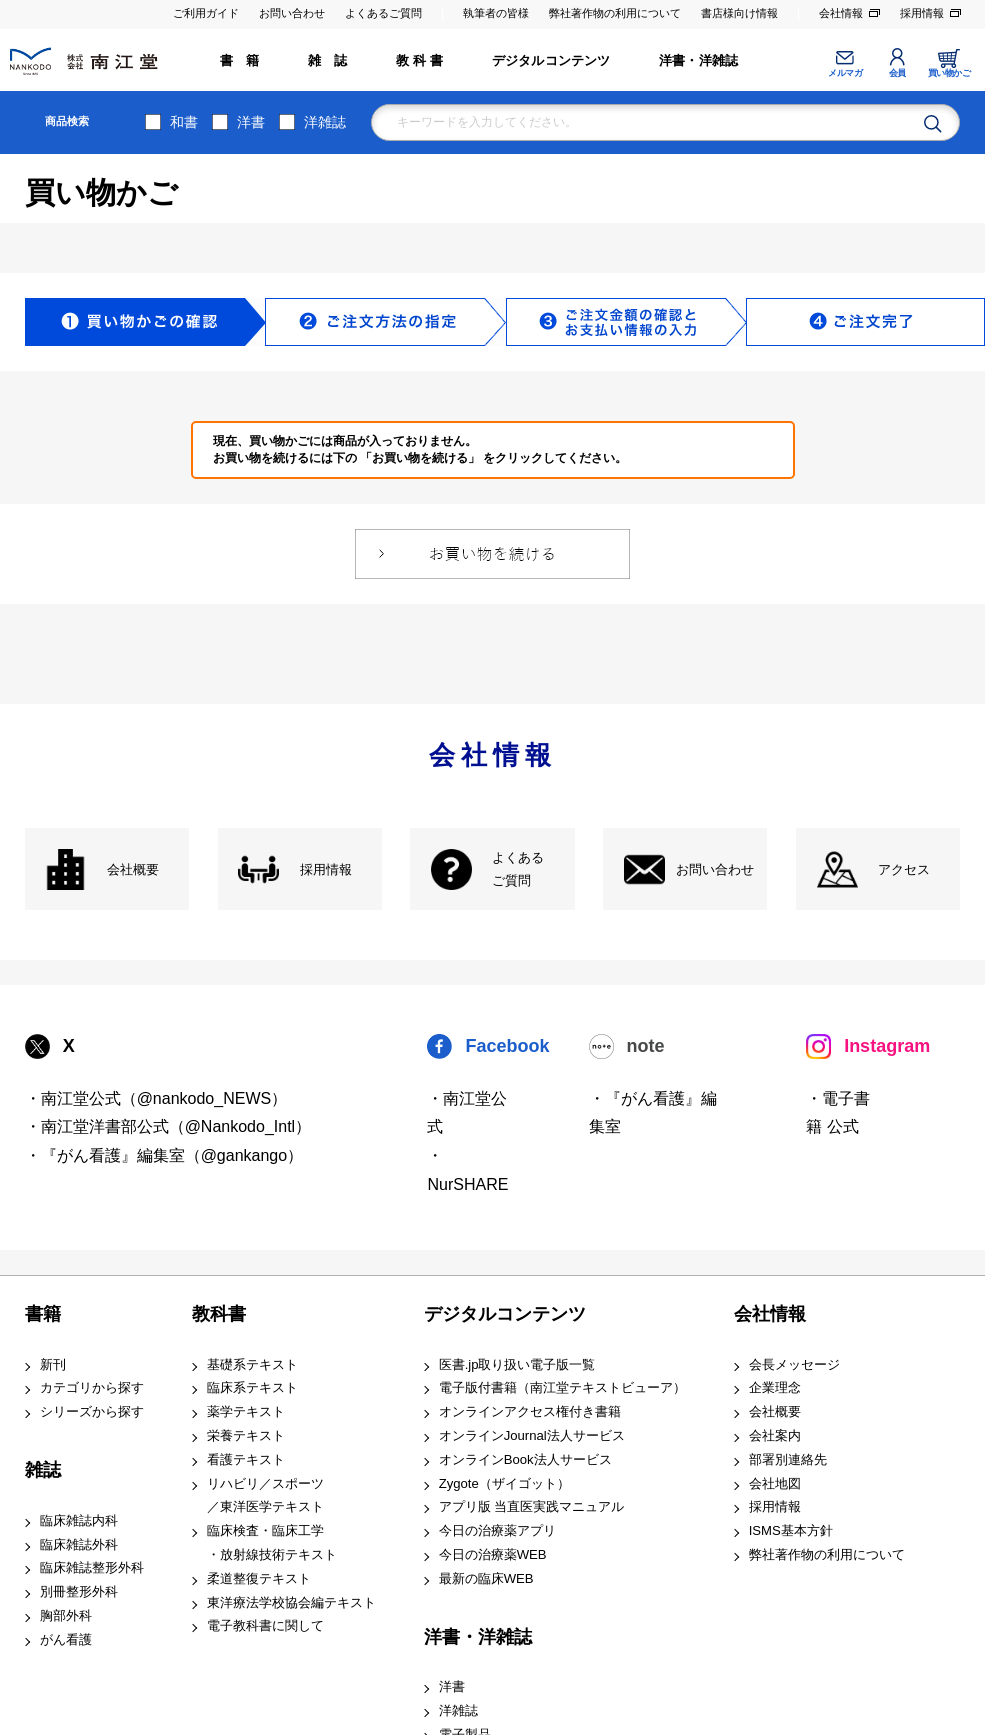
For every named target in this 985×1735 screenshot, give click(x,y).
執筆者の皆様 (496, 13)
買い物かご (949, 73)
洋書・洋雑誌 (698, 60)
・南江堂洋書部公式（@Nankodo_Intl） (168, 1126)
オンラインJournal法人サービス (532, 1435)
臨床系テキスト (252, 1387)
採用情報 (922, 13)
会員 (897, 73)
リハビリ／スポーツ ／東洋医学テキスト (265, 1495)
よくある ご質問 (518, 869)
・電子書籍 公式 (838, 1113)
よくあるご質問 (383, 13)
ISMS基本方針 (791, 1530)
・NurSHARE (467, 1170)
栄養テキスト (246, 1435)
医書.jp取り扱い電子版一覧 (517, 1364)
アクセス (904, 869)
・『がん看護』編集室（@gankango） (164, 1155)
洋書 (251, 122)
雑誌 (43, 1470)
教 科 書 (419, 60)
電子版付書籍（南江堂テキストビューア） (562, 1387)
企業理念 (775, 1387)
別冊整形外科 (79, 1591)
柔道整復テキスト (259, 1578)
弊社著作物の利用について (615, 13)
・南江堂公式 (467, 1113)
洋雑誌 (325, 122)
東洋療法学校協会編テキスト (291, 1602)
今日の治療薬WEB (493, 1554)
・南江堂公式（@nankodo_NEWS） (156, 1098)
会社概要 (133, 869)
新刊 (53, 1364)
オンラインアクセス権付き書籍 (530, 1411)
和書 (184, 122)
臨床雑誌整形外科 (92, 1567)
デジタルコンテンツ (551, 60)
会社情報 (841, 13)
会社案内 (775, 1435)
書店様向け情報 (739, 13)
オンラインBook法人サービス (525, 1459)
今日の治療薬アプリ (497, 1530)
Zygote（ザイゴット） (504, 1483)
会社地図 (775, 1483)
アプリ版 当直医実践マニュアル (532, 1506)
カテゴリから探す (92, 1387)
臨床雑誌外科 (79, 1544)
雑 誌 (328, 60)
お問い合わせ (292, 13)
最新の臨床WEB (486, 1578)
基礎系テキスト (252, 1364)
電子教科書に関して (265, 1625)
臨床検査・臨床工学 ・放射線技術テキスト (272, 1542)
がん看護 (66, 1639)
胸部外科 (66, 1615)
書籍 (43, 1314)
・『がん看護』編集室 (653, 1113)
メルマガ (845, 73)
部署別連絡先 (788, 1459)
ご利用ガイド (206, 13)
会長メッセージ (794, 1364)
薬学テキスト (246, 1411)
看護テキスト (246, 1459)
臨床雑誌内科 (79, 1520)
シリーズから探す (92, 1411)
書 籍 (240, 60)
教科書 (219, 1314)
